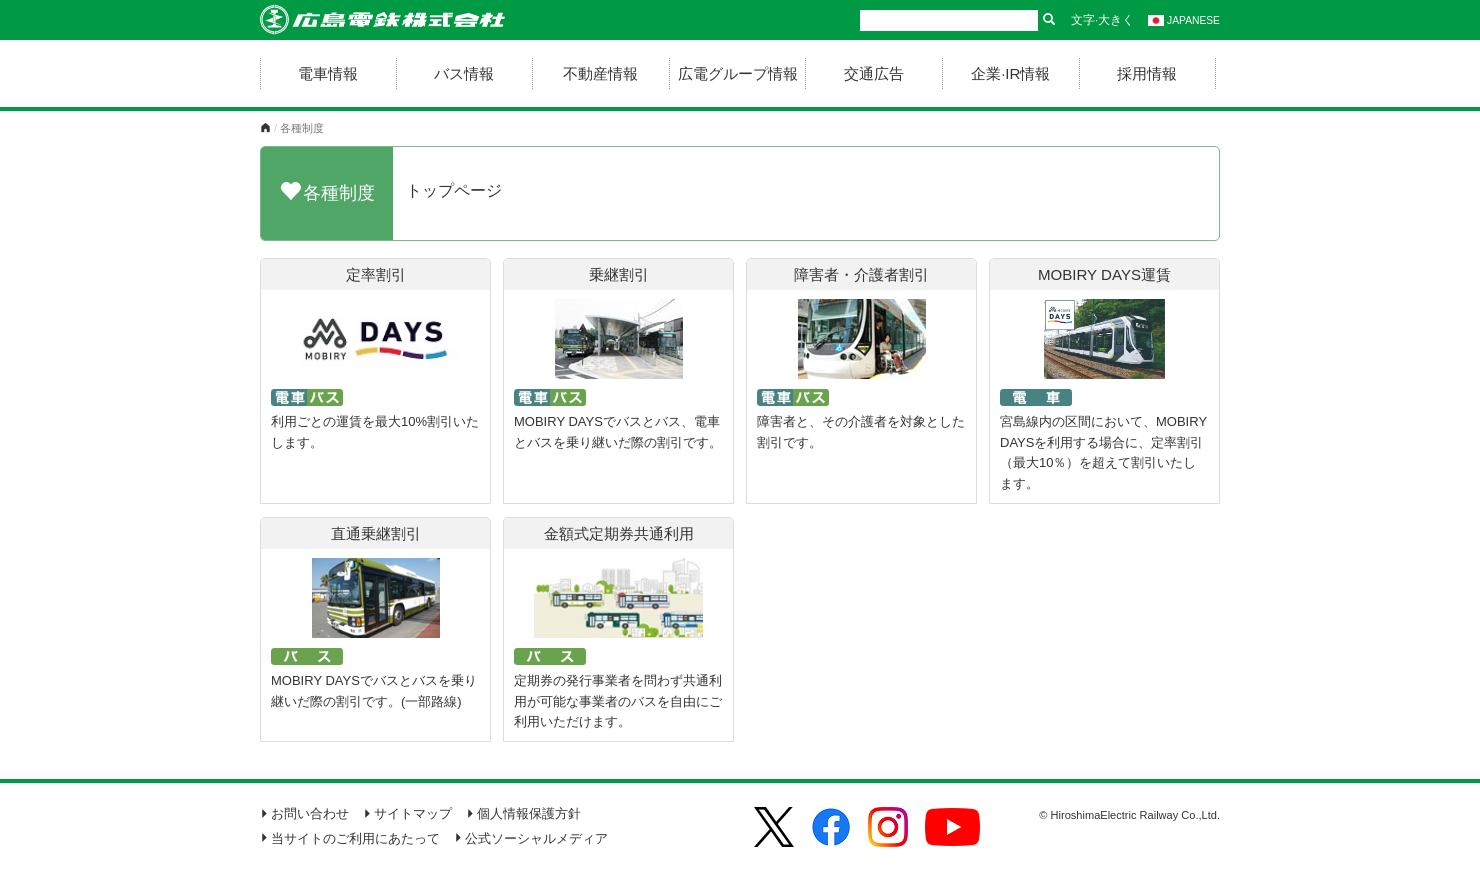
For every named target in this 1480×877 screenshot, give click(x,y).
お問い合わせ (304, 813)
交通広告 (874, 73)
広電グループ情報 (738, 73)
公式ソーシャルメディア (531, 838)
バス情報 (464, 73)
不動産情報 (600, 73)
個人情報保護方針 (523, 813)
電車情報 (328, 73)
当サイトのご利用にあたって (350, 838)
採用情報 (1147, 73)
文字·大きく (1102, 20)
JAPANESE (1184, 20)
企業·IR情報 (1010, 73)
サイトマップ (407, 813)
